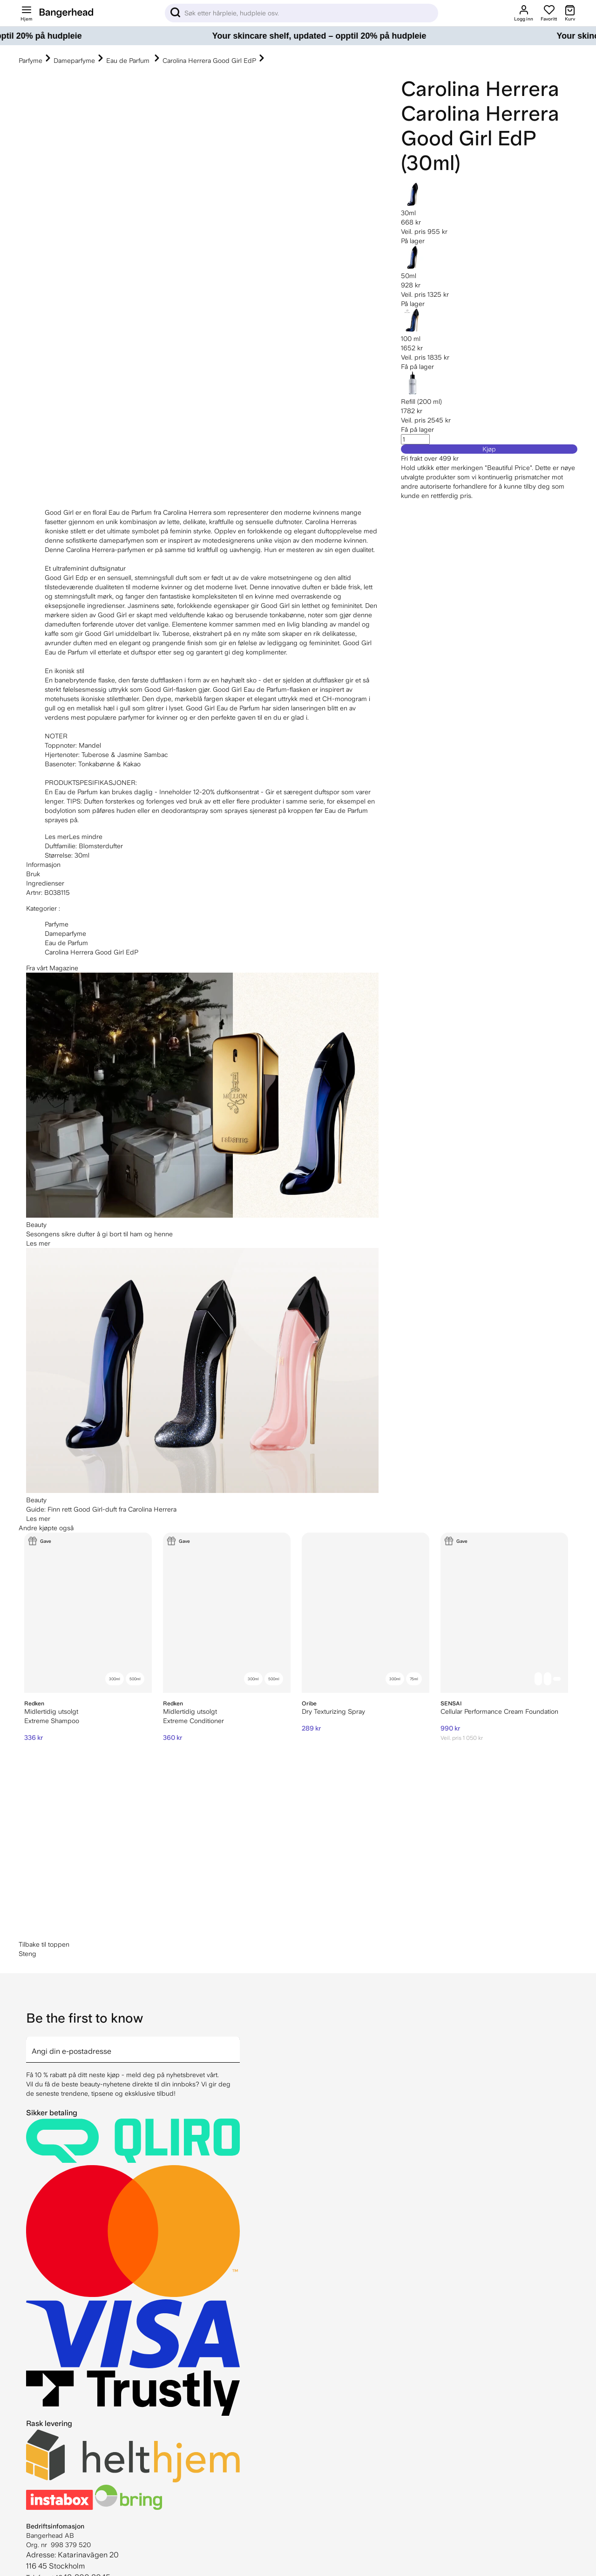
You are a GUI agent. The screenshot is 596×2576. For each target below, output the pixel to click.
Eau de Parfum (128, 60)
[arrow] (236, 2044)
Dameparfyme (74, 60)
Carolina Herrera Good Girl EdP (209, 60)
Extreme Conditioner (193, 1720)
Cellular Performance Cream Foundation (499, 1711)
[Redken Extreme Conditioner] (227, 1613)
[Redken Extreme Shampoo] (88, 1613)
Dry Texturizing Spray (333, 1711)
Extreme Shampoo (51, 1720)
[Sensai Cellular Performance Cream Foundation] (504, 1613)
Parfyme (30, 60)
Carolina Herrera (480, 88)
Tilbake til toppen (44, 1944)
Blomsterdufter (101, 846)
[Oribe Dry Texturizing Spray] (365, 1613)
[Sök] (301, 13)
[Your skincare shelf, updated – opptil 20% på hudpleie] (298, 36)
